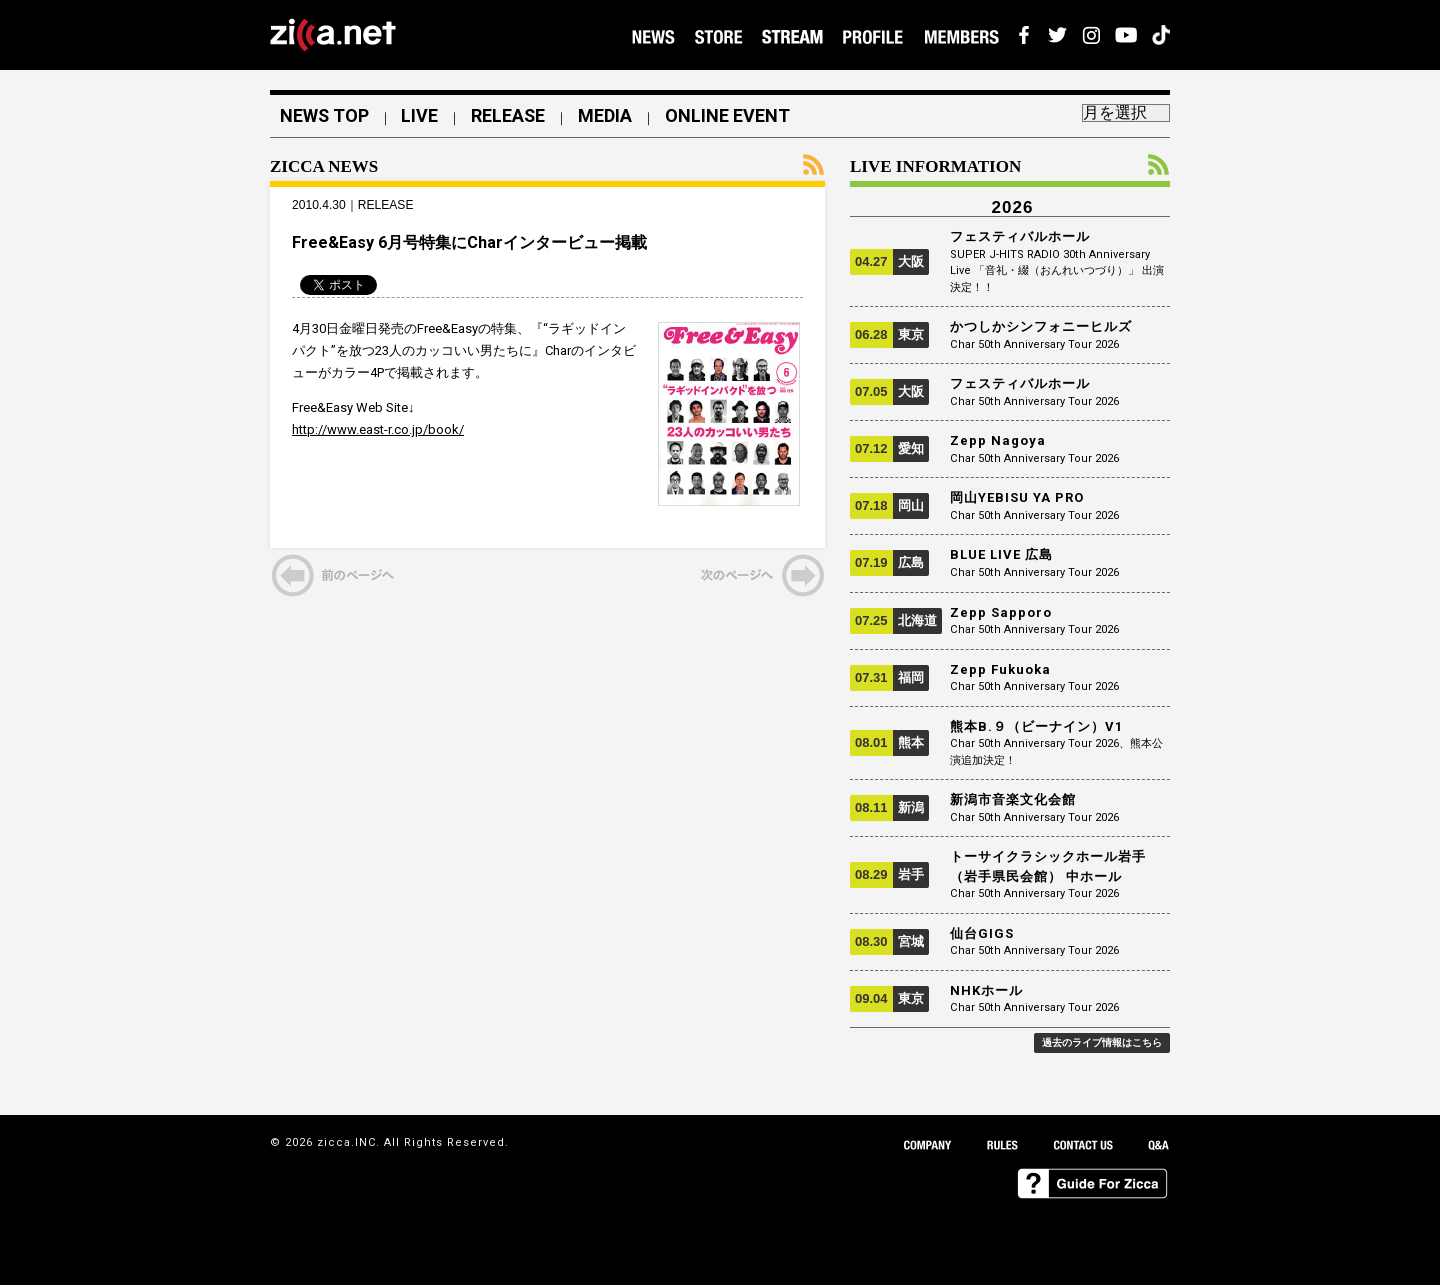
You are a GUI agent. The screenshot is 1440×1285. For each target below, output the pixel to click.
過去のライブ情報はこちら (1102, 1042)
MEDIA (608, 116)
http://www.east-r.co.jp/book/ (378, 430)
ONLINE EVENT (730, 116)
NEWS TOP (325, 116)
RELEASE (510, 116)
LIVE (421, 116)
